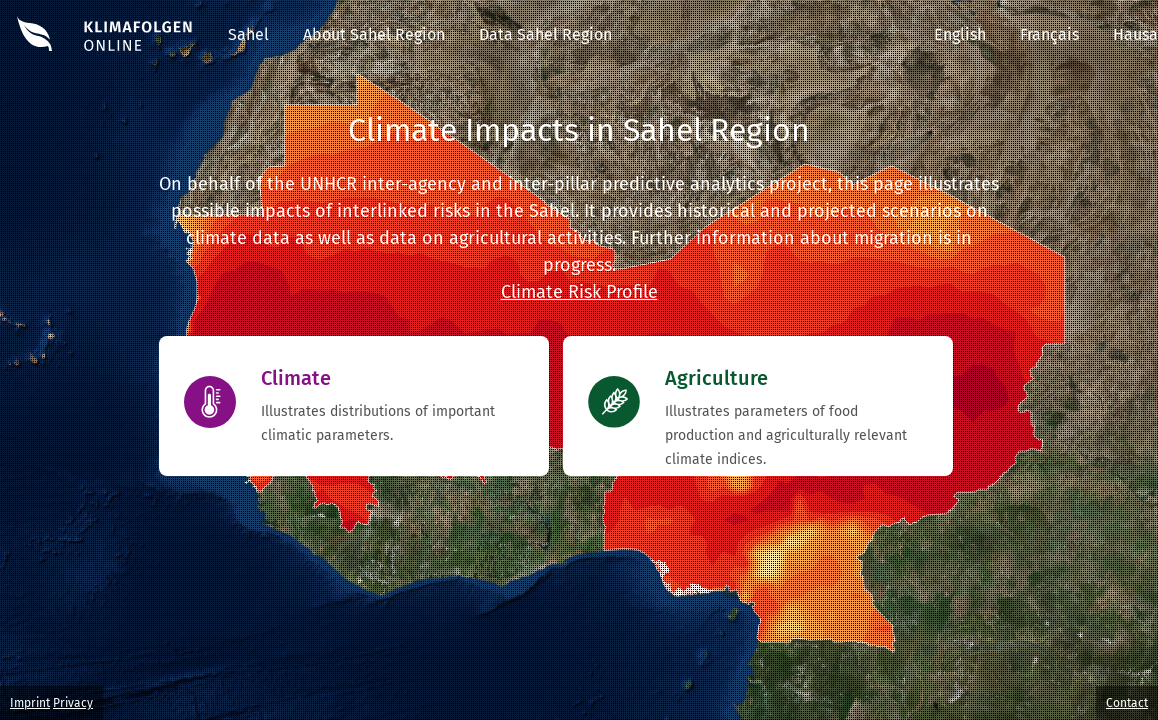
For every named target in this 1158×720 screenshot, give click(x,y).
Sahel (248, 34)
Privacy (73, 703)
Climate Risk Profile (579, 292)
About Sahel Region (374, 34)
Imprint (30, 703)
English (960, 34)
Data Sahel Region (545, 34)
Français (1049, 34)
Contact (1127, 703)
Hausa (1135, 34)
